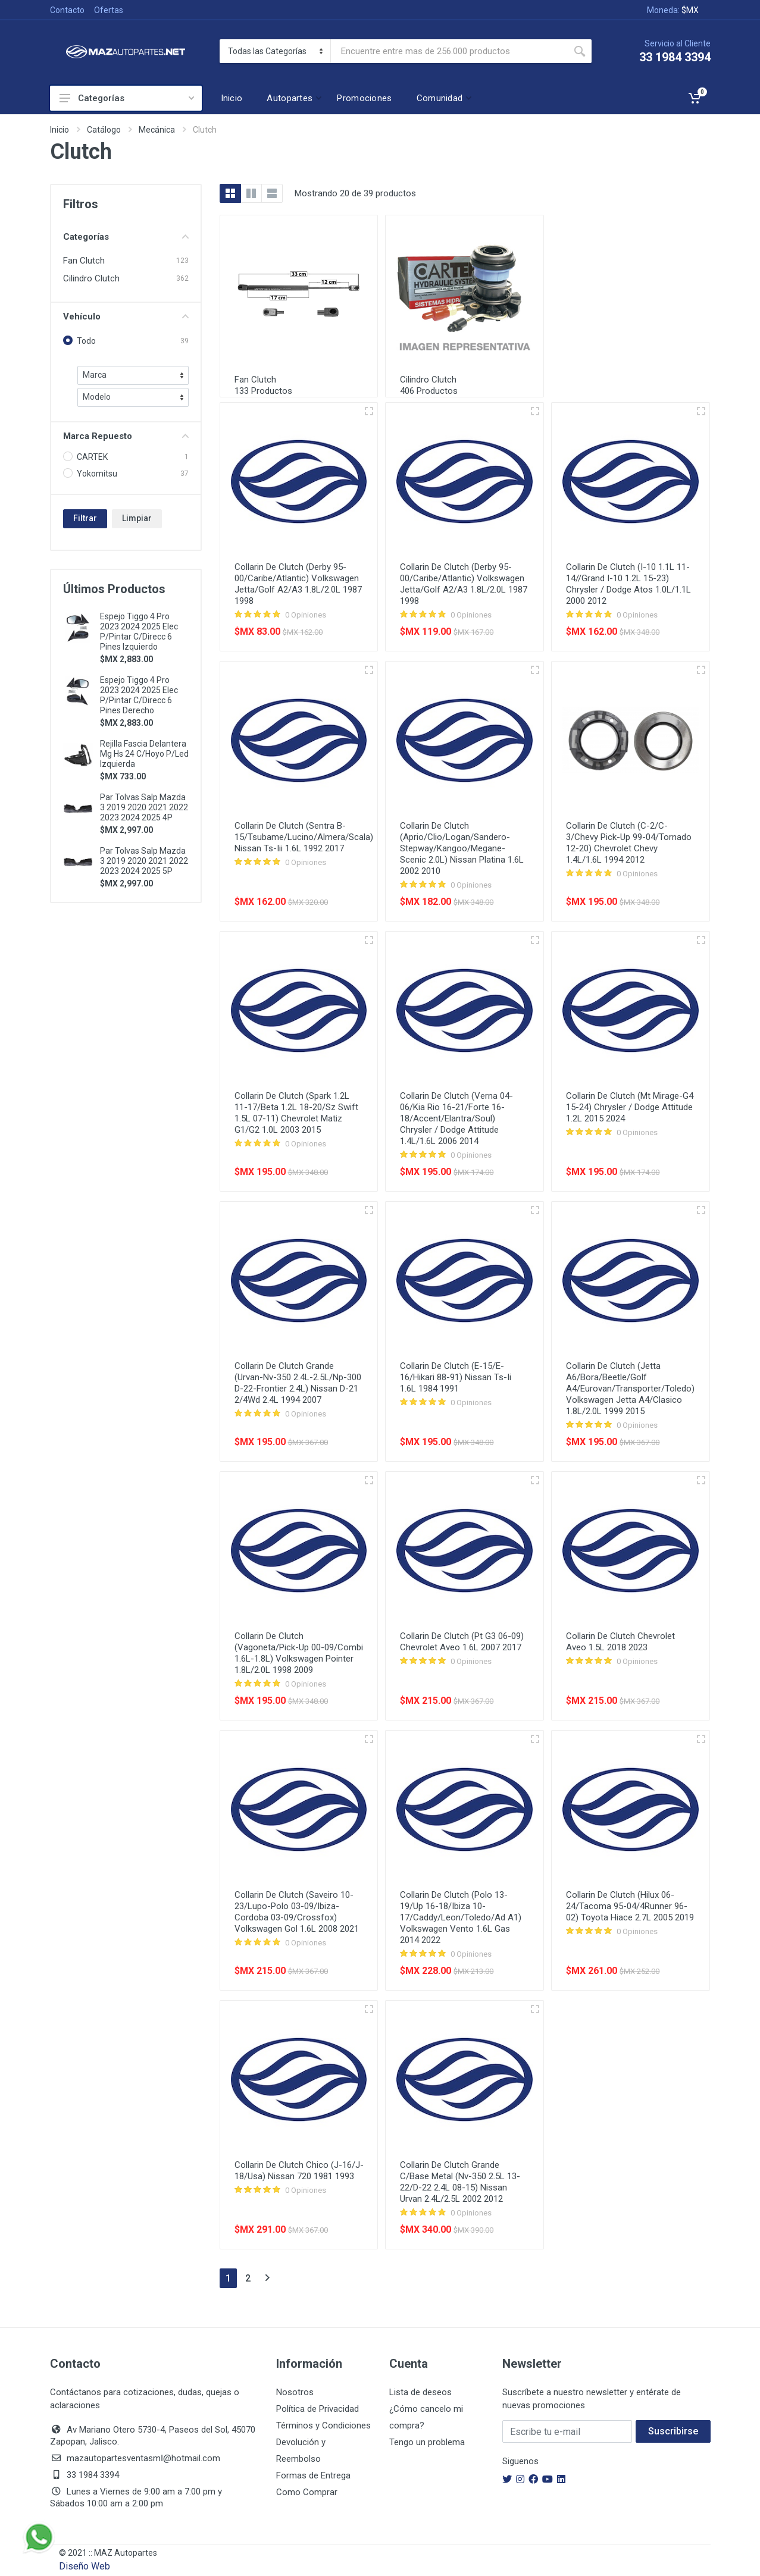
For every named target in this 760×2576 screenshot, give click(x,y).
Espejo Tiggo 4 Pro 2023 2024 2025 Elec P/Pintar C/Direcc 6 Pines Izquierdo (139, 631)
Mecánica (157, 129)
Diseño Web (84, 2566)
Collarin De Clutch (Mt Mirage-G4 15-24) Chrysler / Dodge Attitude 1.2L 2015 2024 (629, 1107)
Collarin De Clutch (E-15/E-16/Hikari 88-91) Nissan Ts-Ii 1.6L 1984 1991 (455, 1377)
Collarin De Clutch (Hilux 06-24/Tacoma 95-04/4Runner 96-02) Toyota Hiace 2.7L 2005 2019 (630, 1906)
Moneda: (673, 10)
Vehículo (126, 316)
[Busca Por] (449, 51)
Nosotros (295, 2392)
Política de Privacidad (317, 2408)
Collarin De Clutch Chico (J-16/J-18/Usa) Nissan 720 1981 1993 (299, 2171)
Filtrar (85, 518)
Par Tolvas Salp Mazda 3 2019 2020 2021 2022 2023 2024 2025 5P (144, 861)
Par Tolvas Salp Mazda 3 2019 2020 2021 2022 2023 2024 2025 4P (144, 807)
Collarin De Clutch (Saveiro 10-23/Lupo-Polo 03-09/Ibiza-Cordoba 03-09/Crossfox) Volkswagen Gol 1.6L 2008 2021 (296, 1911)
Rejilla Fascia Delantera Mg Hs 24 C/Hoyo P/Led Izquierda (144, 754)
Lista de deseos (420, 2392)
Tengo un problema (427, 2442)
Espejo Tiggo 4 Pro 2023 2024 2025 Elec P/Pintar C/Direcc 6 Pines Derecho (139, 695)
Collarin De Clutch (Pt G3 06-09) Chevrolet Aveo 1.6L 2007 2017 (462, 1642)
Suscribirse (673, 2431)
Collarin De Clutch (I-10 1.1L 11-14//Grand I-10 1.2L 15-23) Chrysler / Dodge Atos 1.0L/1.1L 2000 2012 (628, 584)
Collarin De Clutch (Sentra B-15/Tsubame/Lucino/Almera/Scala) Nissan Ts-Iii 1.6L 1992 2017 (303, 837)
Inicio (59, 129)
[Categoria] (275, 51)
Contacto (67, 10)
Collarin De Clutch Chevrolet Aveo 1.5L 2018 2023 (620, 1642)
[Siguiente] (267, 2278)
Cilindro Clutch (91, 278)
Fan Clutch (84, 260)
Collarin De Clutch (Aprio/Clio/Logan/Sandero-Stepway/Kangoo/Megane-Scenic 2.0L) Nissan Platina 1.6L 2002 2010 (462, 848)
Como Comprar (306, 2492)
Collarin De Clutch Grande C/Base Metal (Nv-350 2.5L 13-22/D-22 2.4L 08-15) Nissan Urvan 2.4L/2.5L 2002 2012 (460, 2182)
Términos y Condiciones (323, 2425)
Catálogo (104, 129)
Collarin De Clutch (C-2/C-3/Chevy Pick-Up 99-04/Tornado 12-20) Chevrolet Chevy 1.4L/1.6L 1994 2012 (629, 842)
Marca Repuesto (126, 436)
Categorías (127, 98)
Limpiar (137, 518)
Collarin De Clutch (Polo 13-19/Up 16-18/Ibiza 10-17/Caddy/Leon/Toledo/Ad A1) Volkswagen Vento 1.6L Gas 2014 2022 (460, 1917)
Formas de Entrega (313, 2475)
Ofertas (108, 10)
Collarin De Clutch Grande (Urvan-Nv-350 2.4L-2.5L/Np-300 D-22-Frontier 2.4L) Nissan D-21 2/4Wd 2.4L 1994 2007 (297, 1383)
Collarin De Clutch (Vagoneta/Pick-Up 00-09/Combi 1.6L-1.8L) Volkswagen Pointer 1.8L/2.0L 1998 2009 (298, 1653)
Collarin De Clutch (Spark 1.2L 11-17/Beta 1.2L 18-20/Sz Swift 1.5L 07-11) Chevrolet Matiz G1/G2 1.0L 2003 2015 (296, 1112)
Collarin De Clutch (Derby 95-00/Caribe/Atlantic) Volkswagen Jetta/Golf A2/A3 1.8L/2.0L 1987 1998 (298, 584)
